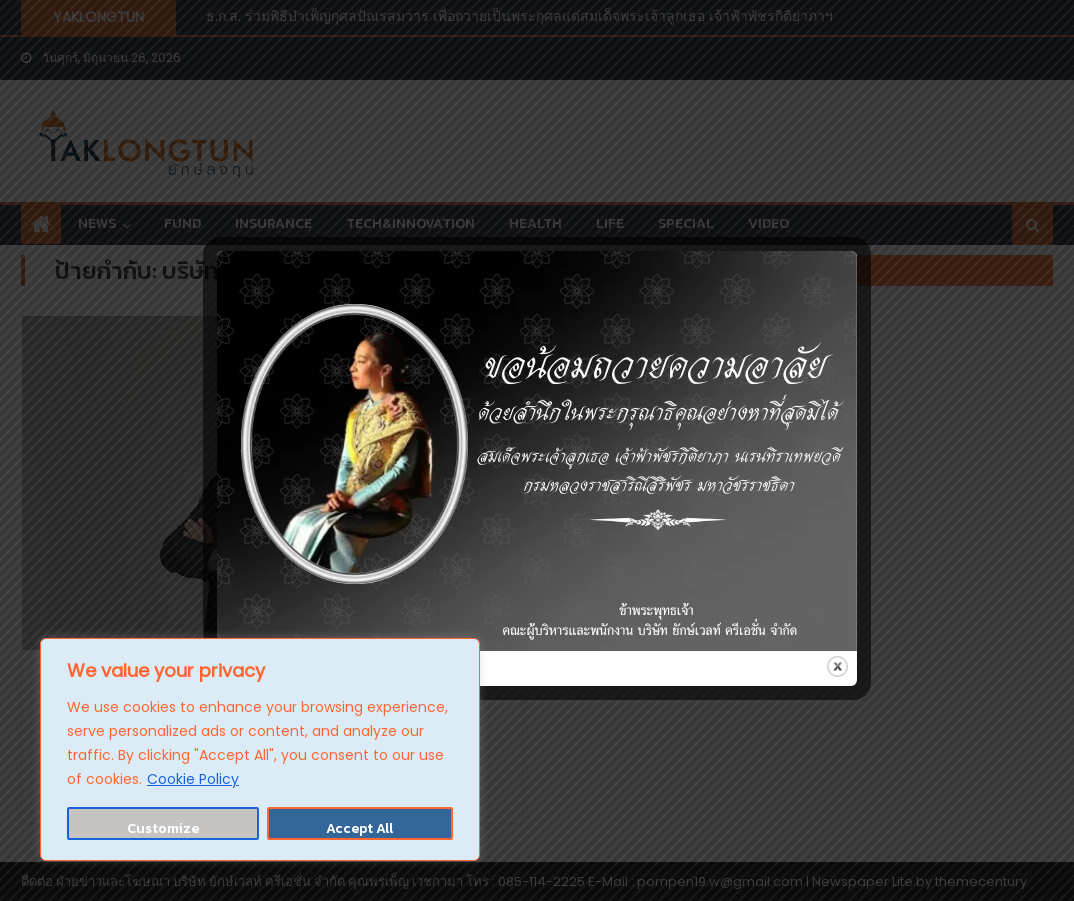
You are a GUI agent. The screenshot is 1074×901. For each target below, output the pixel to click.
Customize (163, 828)
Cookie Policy (193, 779)
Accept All (359, 828)
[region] (260, 749)
